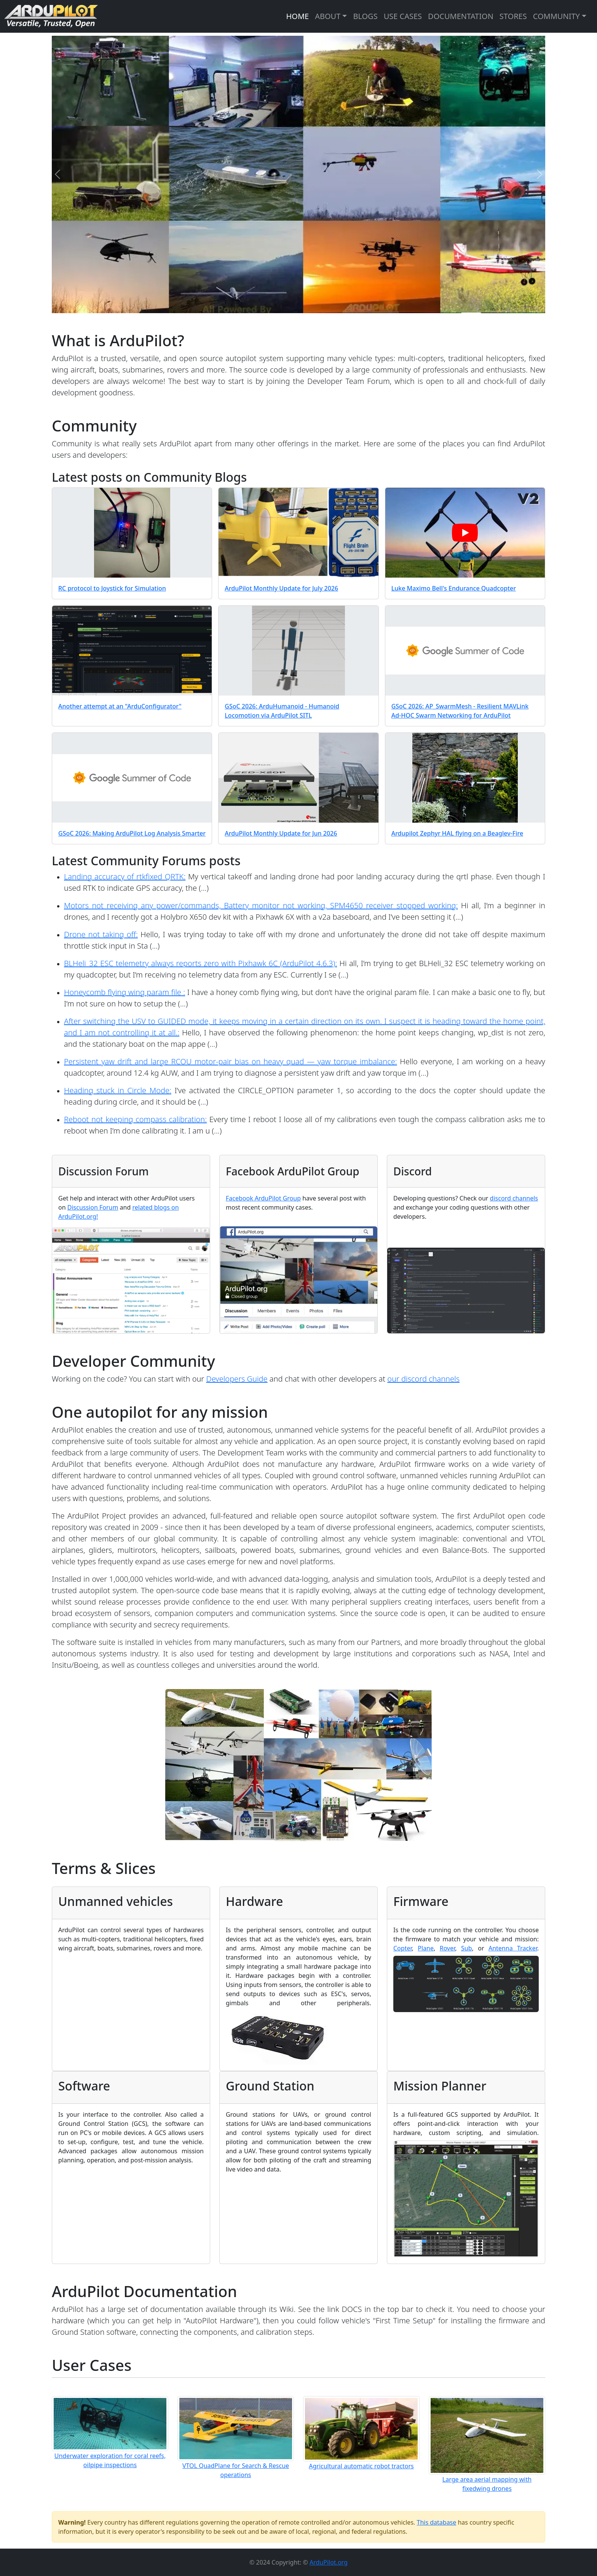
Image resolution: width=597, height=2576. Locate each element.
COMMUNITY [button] (556, 16)
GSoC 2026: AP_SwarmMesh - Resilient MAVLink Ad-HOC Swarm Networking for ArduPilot (460, 711)
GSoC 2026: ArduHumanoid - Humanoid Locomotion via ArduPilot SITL (282, 711)
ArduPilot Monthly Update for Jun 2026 (281, 833)
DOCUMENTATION (460, 16)
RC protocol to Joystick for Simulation (112, 588)
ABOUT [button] (327, 16)
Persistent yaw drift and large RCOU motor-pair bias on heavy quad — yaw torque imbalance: (230, 1061)
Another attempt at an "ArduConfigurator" (120, 706)
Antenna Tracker (512, 1948)
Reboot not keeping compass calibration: (135, 1119)
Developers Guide (236, 1379)
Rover (447, 1948)
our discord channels (423, 1379)
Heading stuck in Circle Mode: (117, 1090)
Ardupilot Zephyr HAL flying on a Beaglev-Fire (457, 833)
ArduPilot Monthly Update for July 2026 (281, 588)
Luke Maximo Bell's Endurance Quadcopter (453, 588)
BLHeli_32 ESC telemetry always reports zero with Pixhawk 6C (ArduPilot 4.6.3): (200, 963)
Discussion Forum (92, 1207)
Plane (426, 1948)
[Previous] (57, 174)
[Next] (539, 174)
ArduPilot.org (329, 2562)
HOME (297, 16)
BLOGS (365, 16)
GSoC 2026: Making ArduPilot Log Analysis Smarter (132, 833)
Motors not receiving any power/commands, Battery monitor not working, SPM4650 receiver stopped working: (261, 905)
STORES (513, 16)
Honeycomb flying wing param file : (124, 992)
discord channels (514, 1198)
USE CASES (403, 16)
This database (437, 2522)
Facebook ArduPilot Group (263, 1198)
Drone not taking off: (101, 934)
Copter (402, 1948)
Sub (466, 1948)
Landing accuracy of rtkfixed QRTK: (124, 876)
